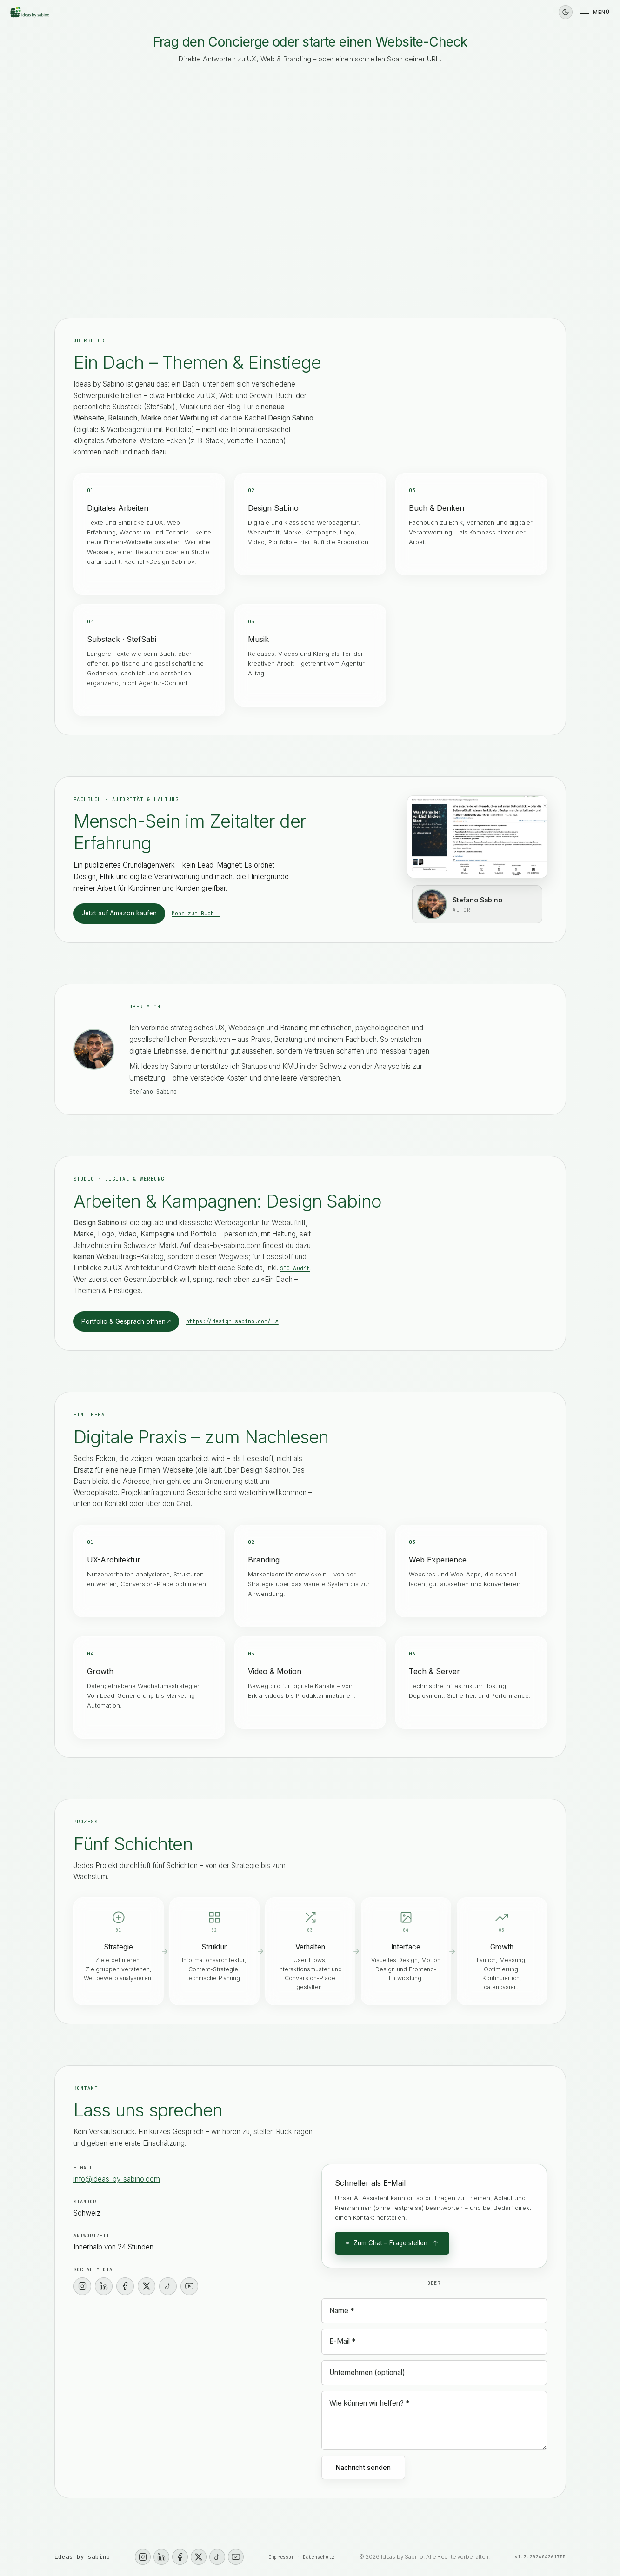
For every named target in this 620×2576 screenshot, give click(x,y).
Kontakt (80, 170)
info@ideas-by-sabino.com (116, 2179)
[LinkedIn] (104, 2286)
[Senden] (537, 249)
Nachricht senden (363, 2467)
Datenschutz (318, 2557)
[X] (146, 2286)
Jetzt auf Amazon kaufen (119, 913)
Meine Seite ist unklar (195, 190)
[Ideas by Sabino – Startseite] (29, 12)
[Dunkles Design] (566, 12)
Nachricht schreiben (367, 210)
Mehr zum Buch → (196, 913)
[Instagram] (82, 2286)
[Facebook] (125, 2286)
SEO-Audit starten (424, 190)
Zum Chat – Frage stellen (392, 2243)
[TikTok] (168, 2286)
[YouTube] (189, 2286)
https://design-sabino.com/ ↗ (232, 1321)
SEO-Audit (295, 1268)
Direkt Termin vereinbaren (287, 210)
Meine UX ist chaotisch (351, 190)
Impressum (281, 2557)
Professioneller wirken (272, 190)
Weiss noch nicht (212, 210)
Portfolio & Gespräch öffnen (126, 1321)
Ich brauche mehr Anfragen (113, 190)
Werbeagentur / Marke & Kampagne (124, 210)
